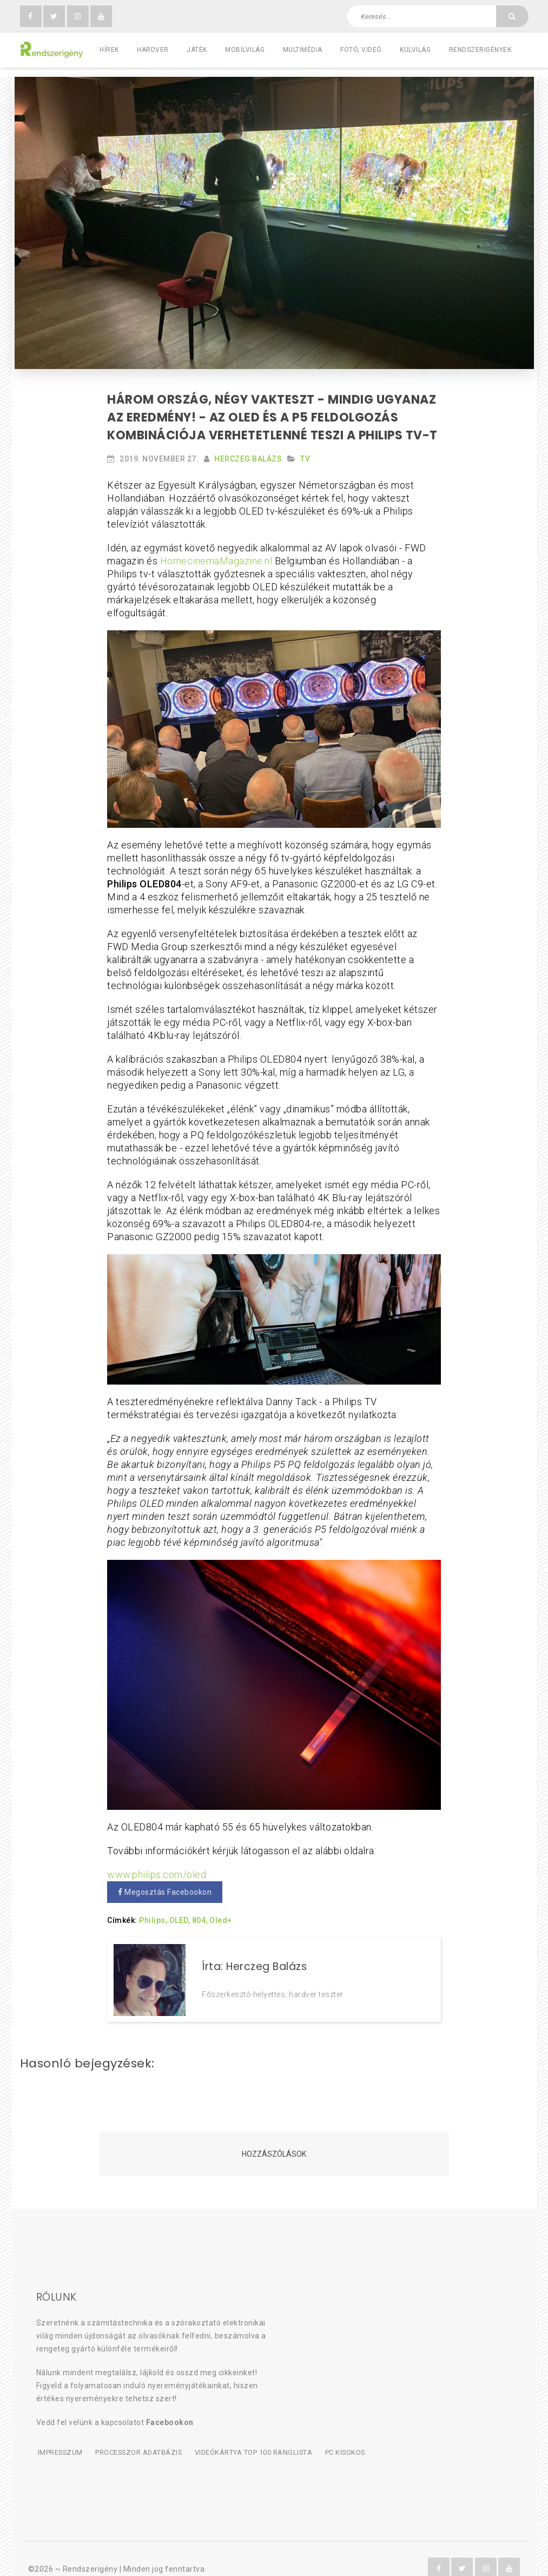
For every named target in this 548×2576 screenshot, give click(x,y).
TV (305, 449)
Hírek (109, 50)
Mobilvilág (245, 50)
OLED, (179, 1911)
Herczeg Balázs (248, 449)
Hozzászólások (274, 2136)
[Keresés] (512, 16)
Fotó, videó (361, 50)
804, (200, 1911)
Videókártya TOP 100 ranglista (254, 2433)
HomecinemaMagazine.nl (216, 551)
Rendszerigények (480, 50)
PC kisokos (346, 2433)
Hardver (153, 50)
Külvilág (415, 50)
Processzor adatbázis (138, 2433)
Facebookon (170, 2404)
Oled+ (220, 1911)
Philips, (153, 1911)
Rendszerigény (90, 2549)
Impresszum (59, 2433)
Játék (197, 50)
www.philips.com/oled (156, 1866)
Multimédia (302, 50)
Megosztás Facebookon (165, 1883)
